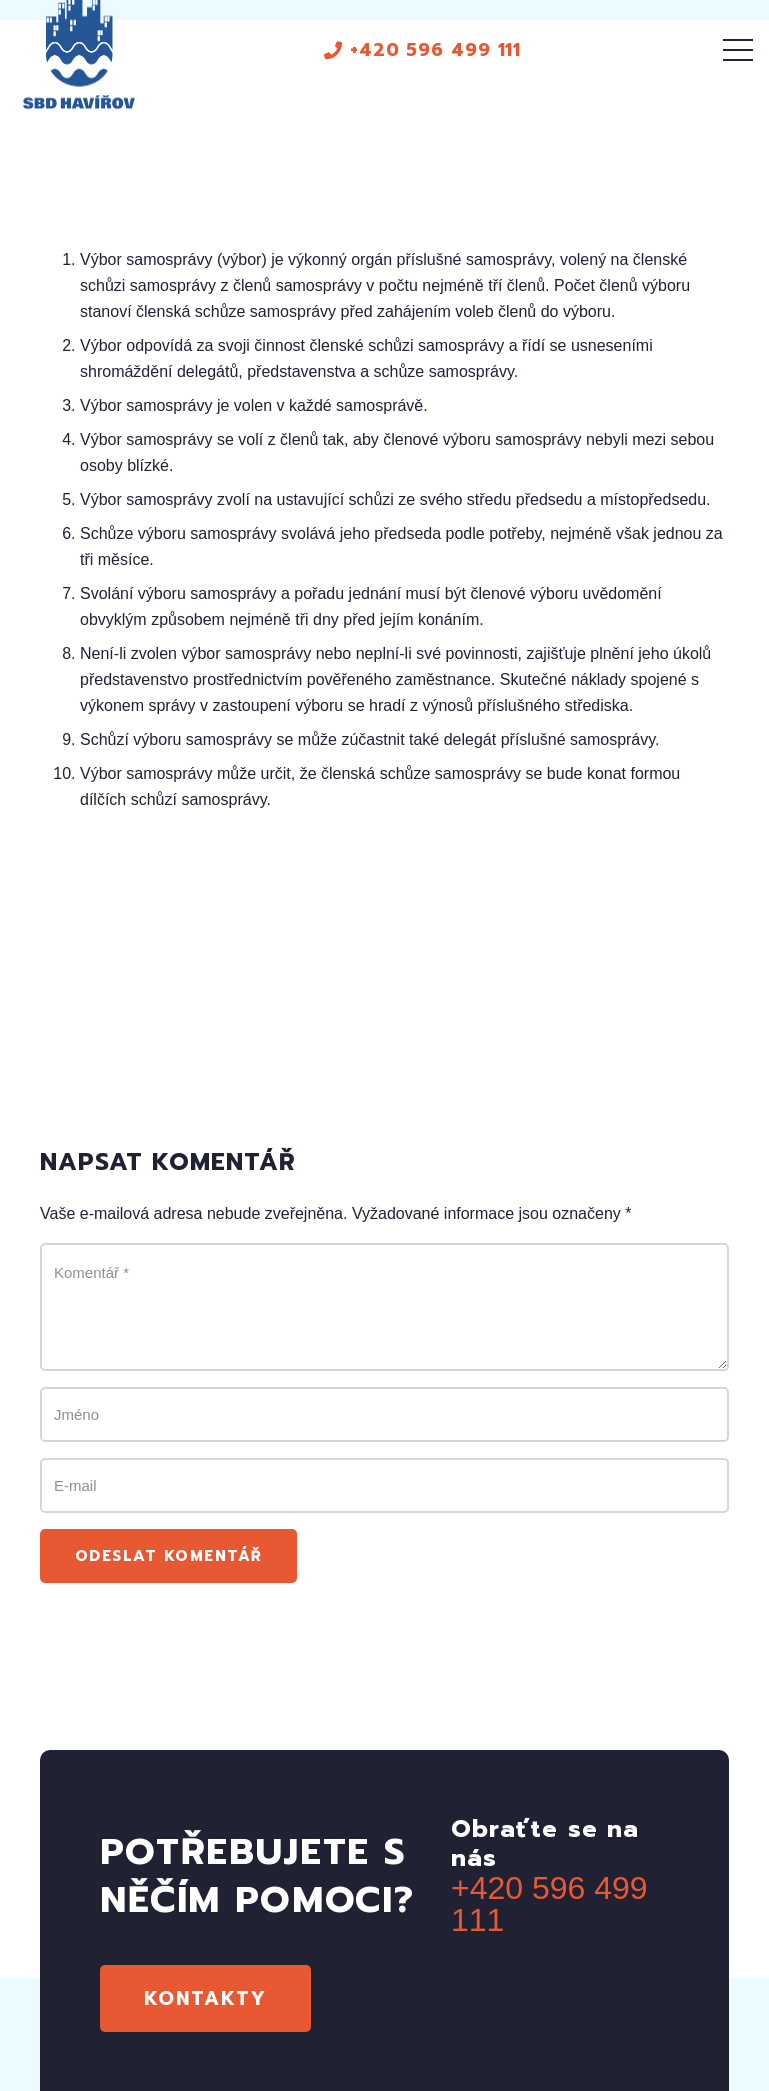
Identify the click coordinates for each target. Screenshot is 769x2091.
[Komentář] (384, 1307)
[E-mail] (384, 1485)
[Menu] (738, 50)
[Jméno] (384, 1414)
